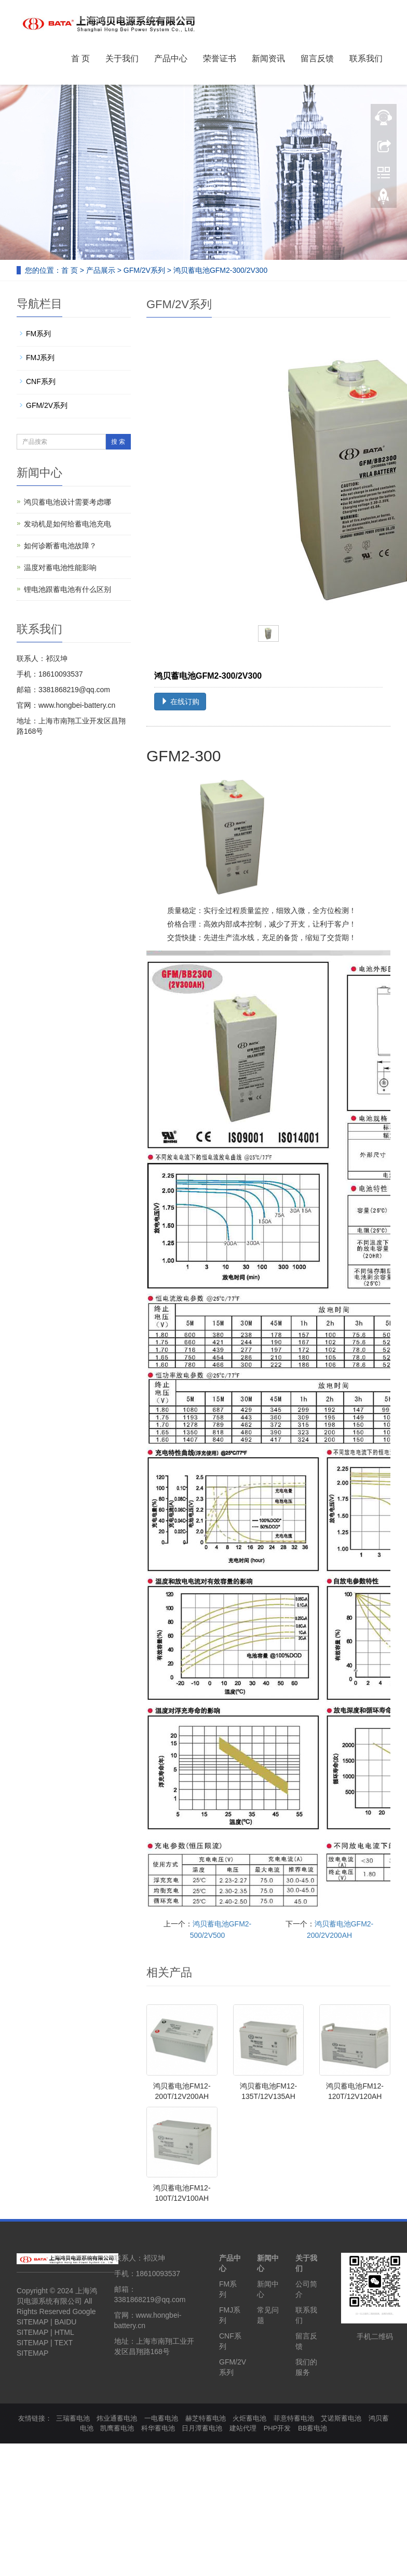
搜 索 (118, 441)
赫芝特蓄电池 (205, 2418)
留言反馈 (317, 58)
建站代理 (242, 2428)
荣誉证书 (219, 58)
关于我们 (122, 58)
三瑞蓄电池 (73, 2418)
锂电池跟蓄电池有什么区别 (67, 589)
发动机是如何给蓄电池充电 (67, 524)
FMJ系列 (40, 357)
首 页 (80, 58)
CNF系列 (41, 381)
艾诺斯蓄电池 (341, 2418)
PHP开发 (277, 2428)
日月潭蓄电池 (202, 2428)
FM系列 (38, 333)
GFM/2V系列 (144, 270)
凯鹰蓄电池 (117, 2428)
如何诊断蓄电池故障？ (60, 545)
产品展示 (100, 270)
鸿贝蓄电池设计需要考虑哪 (67, 502)
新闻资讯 (268, 58)
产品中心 (170, 58)
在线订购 (180, 701)
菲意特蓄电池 (294, 2418)
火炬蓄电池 (249, 2418)
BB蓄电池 (312, 2428)
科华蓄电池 (158, 2428)
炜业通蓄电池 (117, 2418)
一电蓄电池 (161, 2418)
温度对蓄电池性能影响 (60, 567)
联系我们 (366, 58)
